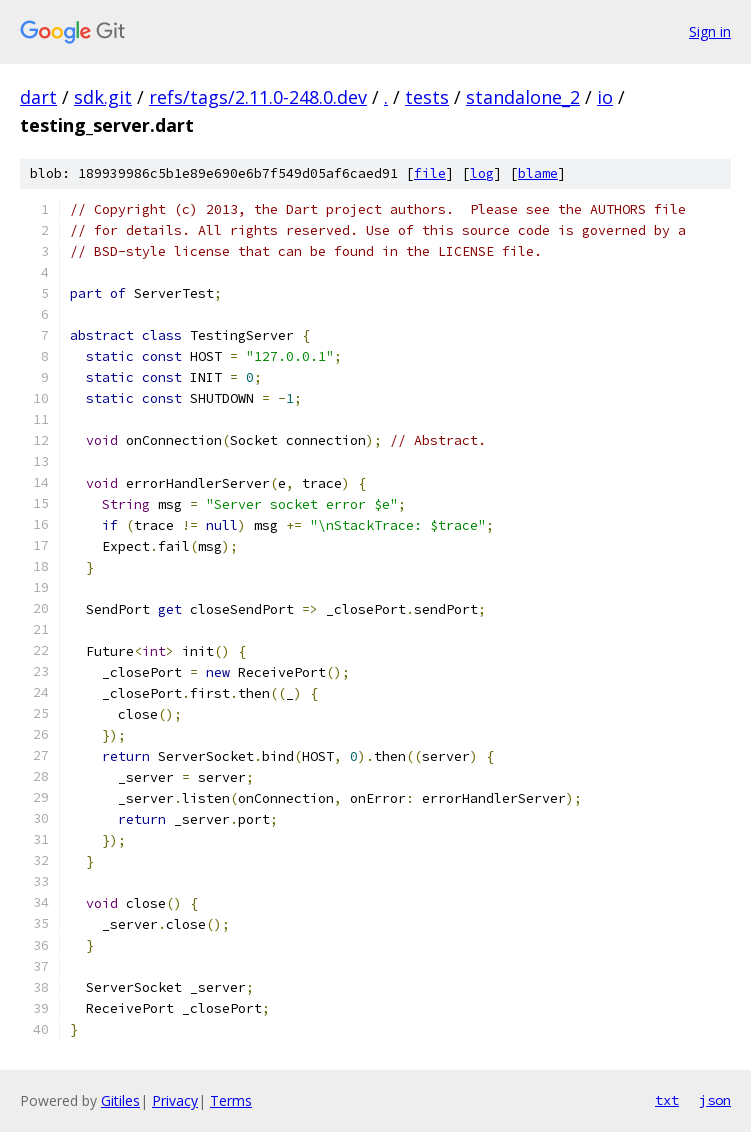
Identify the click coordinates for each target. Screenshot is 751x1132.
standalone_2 (523, 97)
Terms (231, 1100)
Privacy (175, 1100)
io (605, 97)
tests (427, 97)
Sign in (710, 31)
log (482, 173)
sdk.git (103, 97)
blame (538, 173)
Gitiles (120, 1100)
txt (667, 1100)
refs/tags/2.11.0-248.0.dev (258, 97)
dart (38, 97)
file (430, 173)
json (715, 1100)
